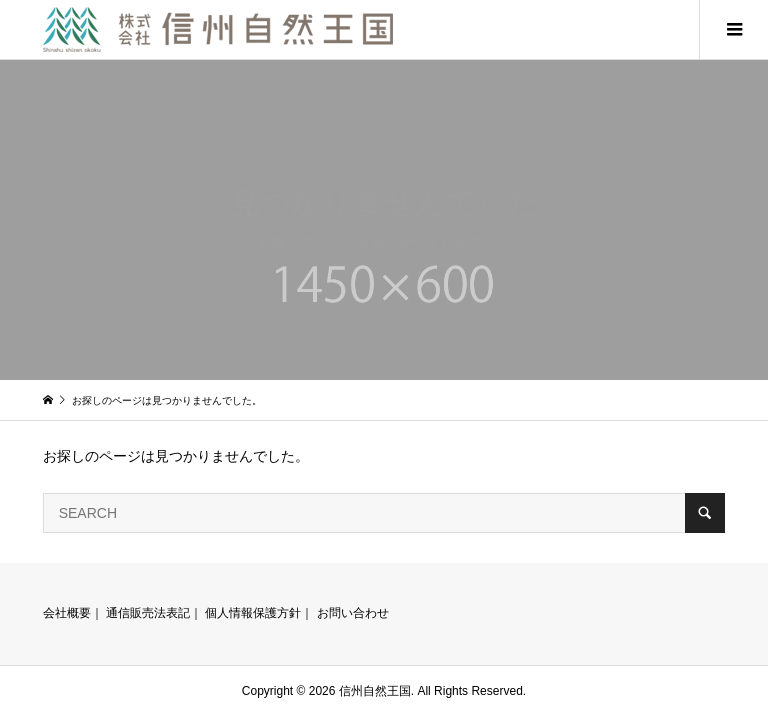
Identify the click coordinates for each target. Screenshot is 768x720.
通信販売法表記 (148, 613)
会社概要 (67, 613)
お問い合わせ (353, 613)
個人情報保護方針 (253, 613)
